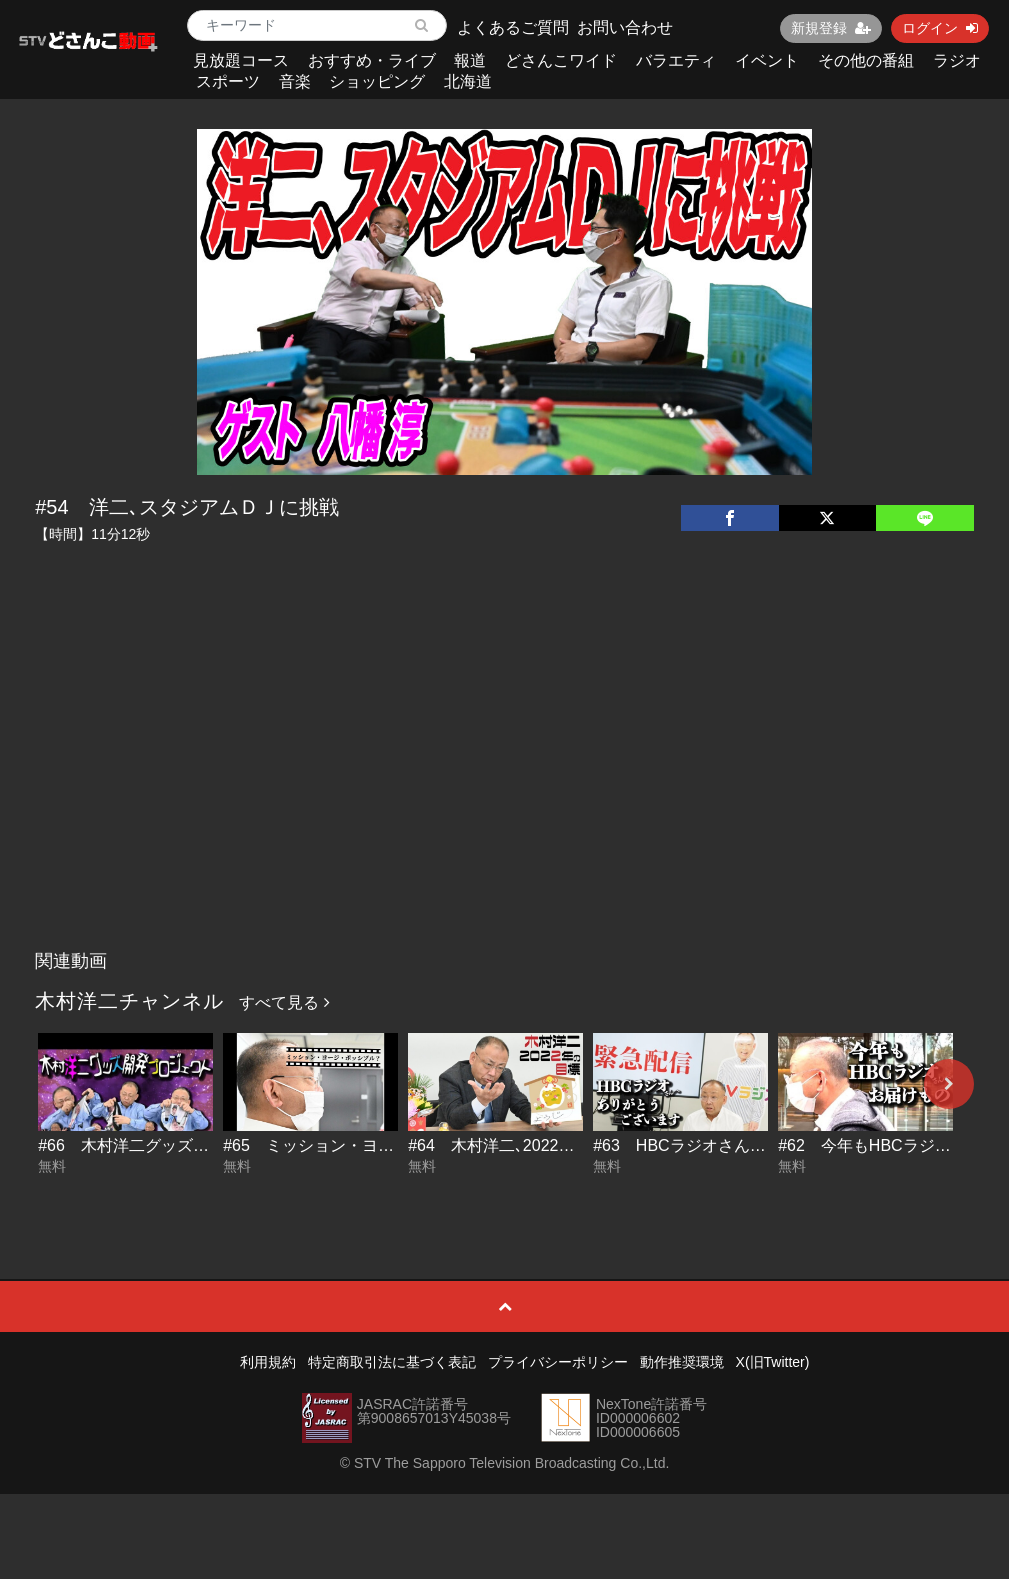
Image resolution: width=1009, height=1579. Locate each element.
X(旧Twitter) (773, 1362)
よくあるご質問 (513, 27)
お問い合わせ (625, 27)
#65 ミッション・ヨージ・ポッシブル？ (372, 1145)
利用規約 (268, 1362)
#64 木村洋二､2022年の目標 (515, 1145)
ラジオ (957, 60)
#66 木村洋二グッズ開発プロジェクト (179, 1145)
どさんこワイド (561, 60)
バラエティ (676, 60)
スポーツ (228, 81)
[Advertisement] (504, 791)
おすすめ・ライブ (372, 60)
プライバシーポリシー (558, 1362)
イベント (767, 60)
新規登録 (831, 28)
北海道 (468, 81)
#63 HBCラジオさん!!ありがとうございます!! (760, 1145)
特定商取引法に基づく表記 (392, 1362)
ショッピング (377, 81)
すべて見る (284, 1002)
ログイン (940, 28)
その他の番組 (866, 60)
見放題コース (241, 60)
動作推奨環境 (682, 1362)
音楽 (295, 81)
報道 (470, 60)
